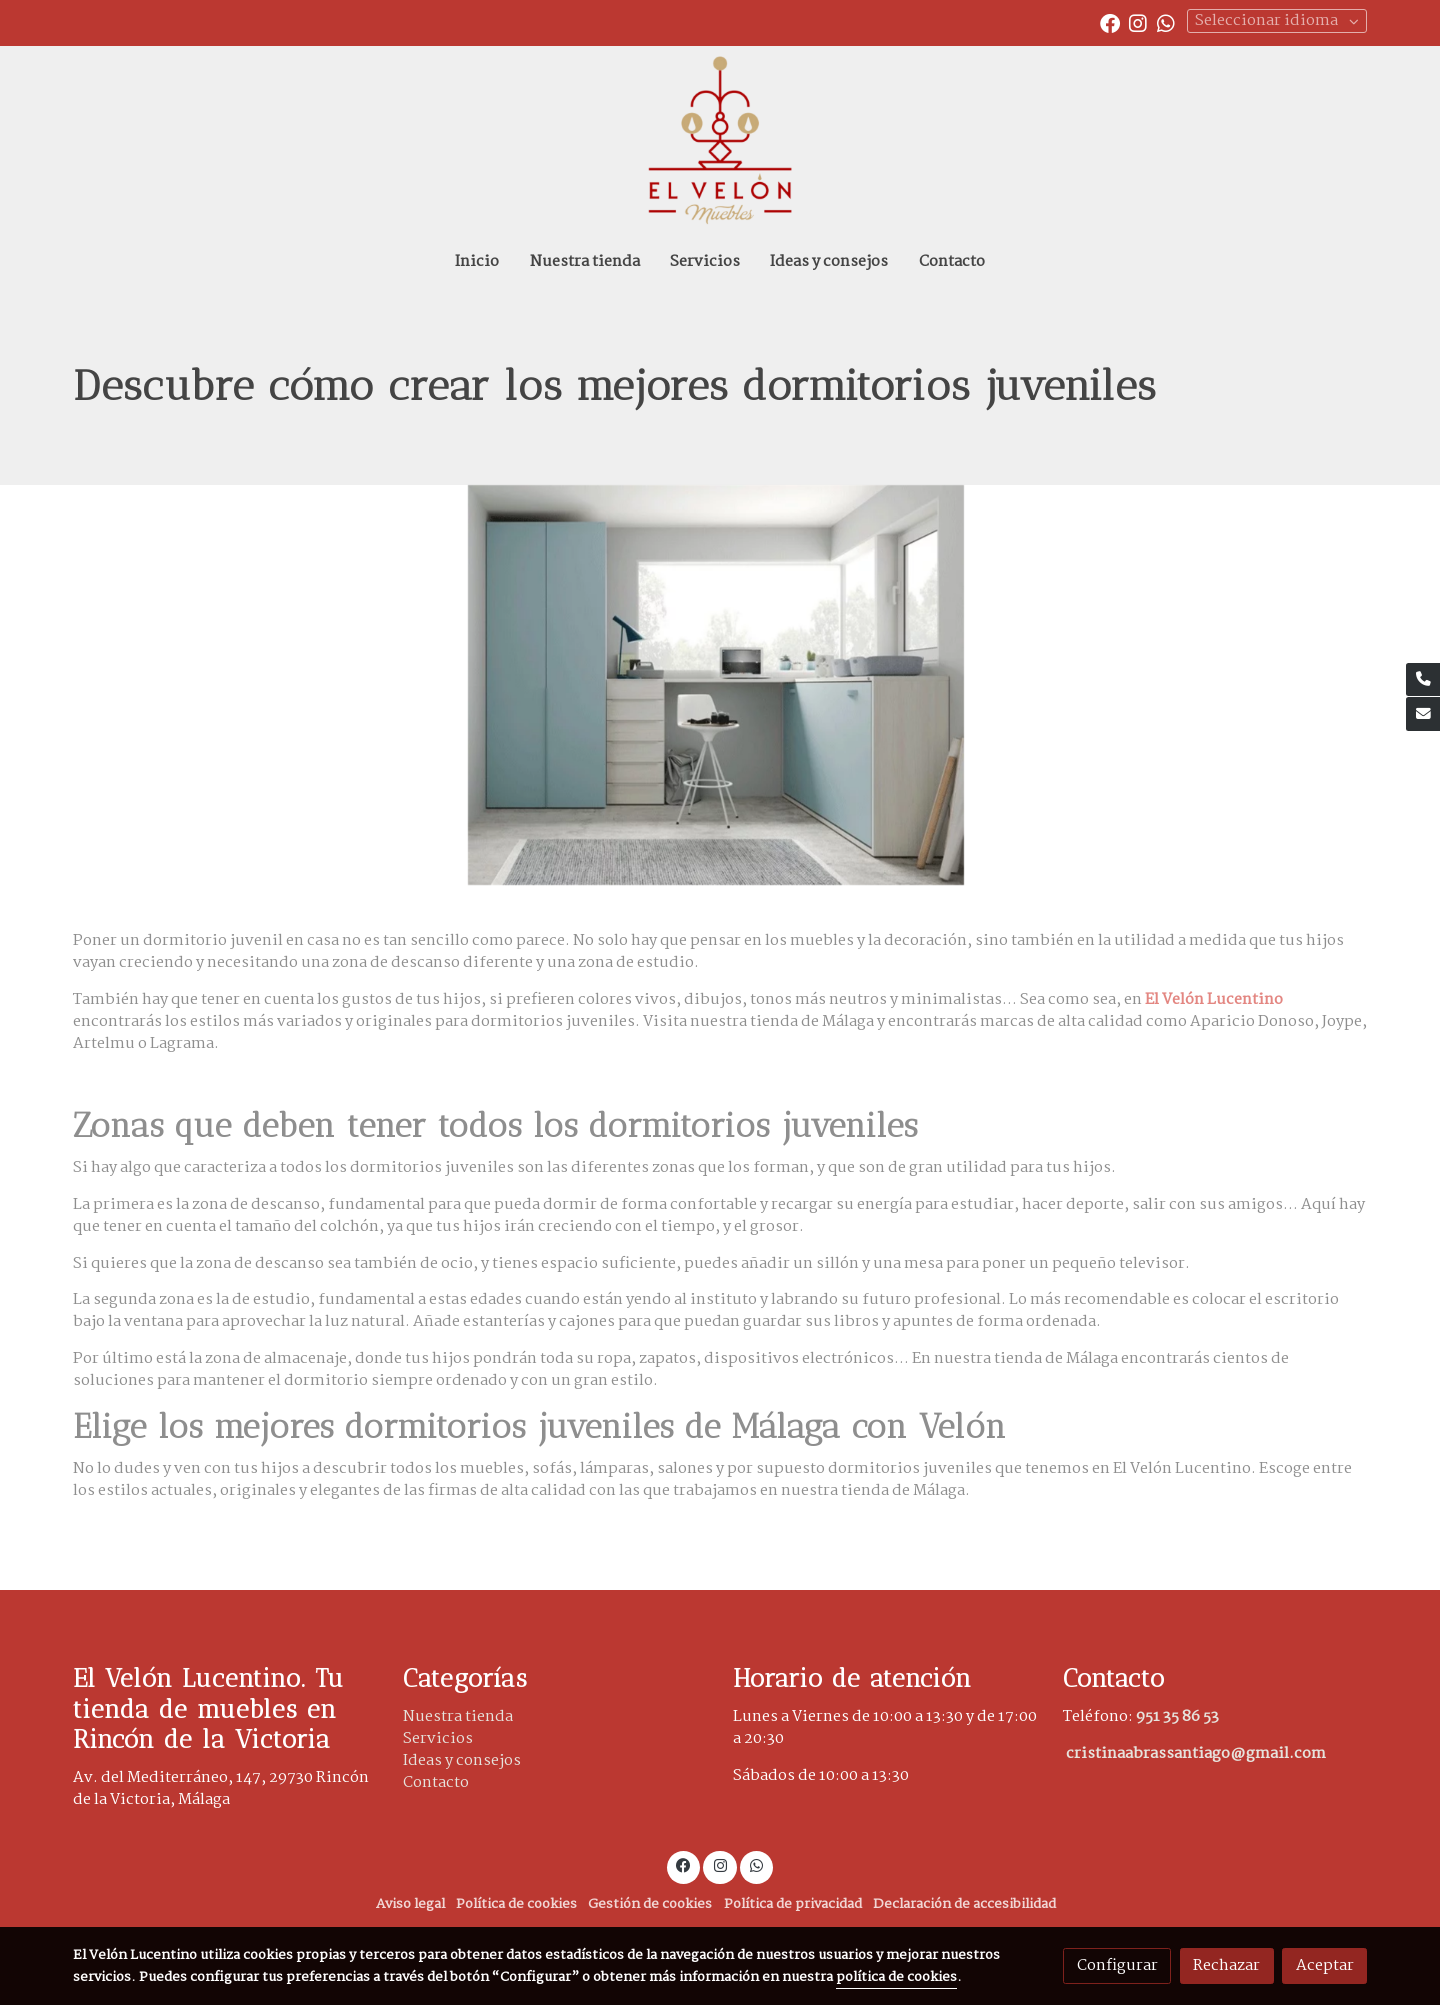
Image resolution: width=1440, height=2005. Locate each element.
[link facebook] (1110, 22)
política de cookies (896, 1977)
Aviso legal (410, 1904)
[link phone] (1423, 680)
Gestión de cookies (650, 1904)
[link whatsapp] (1166, 22)
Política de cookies (516, 1904)
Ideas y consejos (462, 1760)
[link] (720, 141)
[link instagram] (1138, 22)
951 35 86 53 (1177, 1716)
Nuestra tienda (458, 1716)
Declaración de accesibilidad (964, 1904)
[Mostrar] (716, 685)
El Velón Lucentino (1214, 999)
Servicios (438, 1738)
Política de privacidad (793, 1904)
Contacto (436, 1782)
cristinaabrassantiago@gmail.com (1196, 1753)
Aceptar (1325, 1965)
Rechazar (1226, 1965)
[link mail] (1423, 714)
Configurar (1117, 1965)
